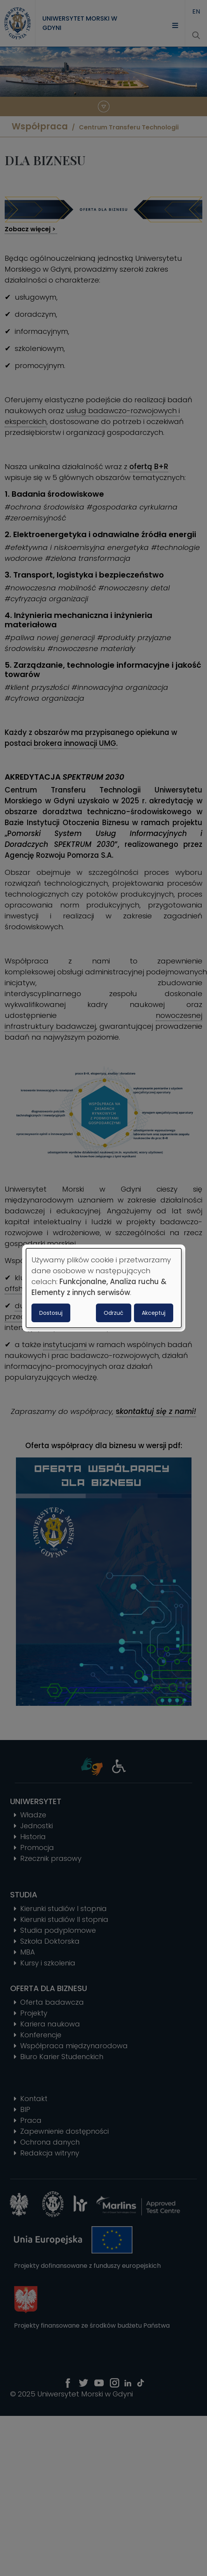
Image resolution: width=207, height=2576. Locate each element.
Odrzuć (114, 1313)
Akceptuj (153, 1313)
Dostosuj (51, 1313)
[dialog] (103, 1288)
